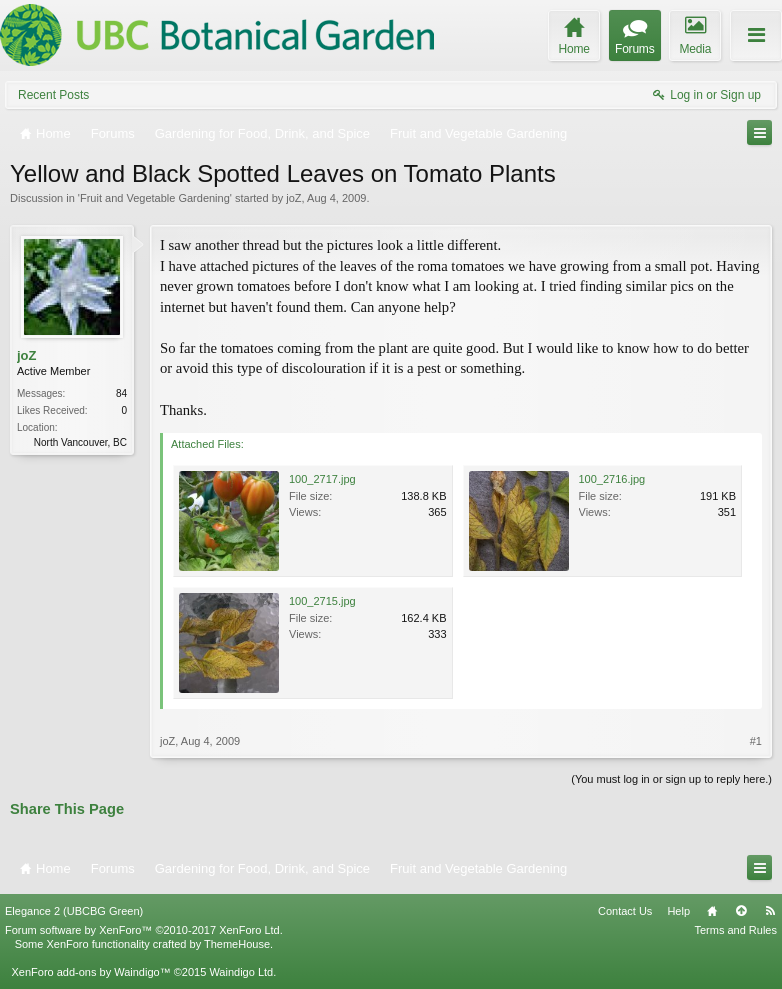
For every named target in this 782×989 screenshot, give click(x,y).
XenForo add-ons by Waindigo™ (90, 972)
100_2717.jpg (322, 479)
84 (121, 393)
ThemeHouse (237, 944)
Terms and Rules (735, 930)
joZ (293, 198)
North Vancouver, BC (80, 442)
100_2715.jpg (322, 601)
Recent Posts (53, 95)
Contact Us (625, 911)
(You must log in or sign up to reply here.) (671, 779)
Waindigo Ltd (241, 972)
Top (741, 911)
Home (712, 911)
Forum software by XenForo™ (144, 930)
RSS (770, 911)
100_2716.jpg (612, 479)
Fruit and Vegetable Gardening (155, 198)
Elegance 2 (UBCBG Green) (74, 911)
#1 (756, 741)
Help (678, 911)
